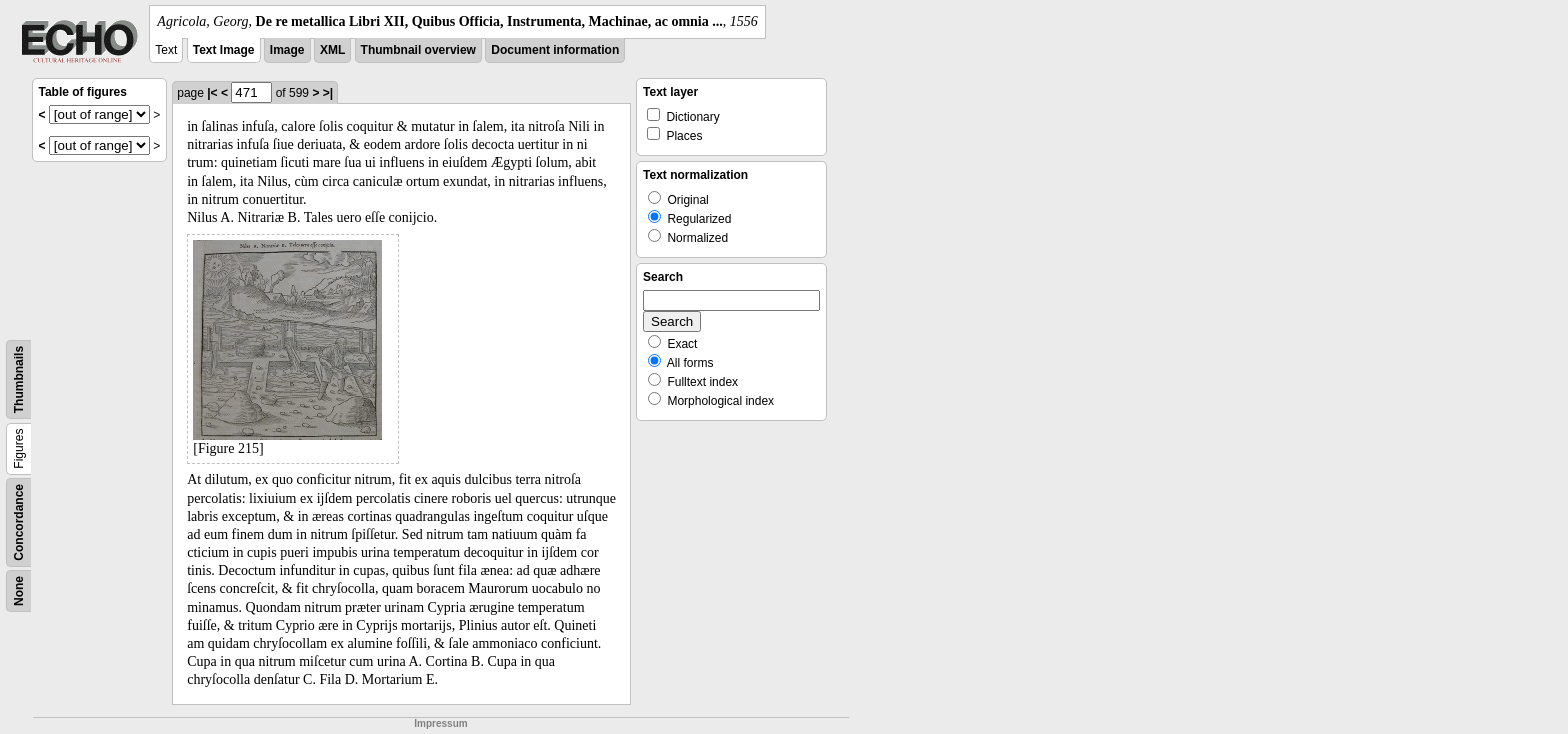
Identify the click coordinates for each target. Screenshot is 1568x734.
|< (212, 93)
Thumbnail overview (418, 50)
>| (328, 93)
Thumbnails (19, 379)
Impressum (440, 723)
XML (332, 50)
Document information (555, 50)
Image (287, 50)
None (19, 591)
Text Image (224, 50)
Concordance (19, 522)
